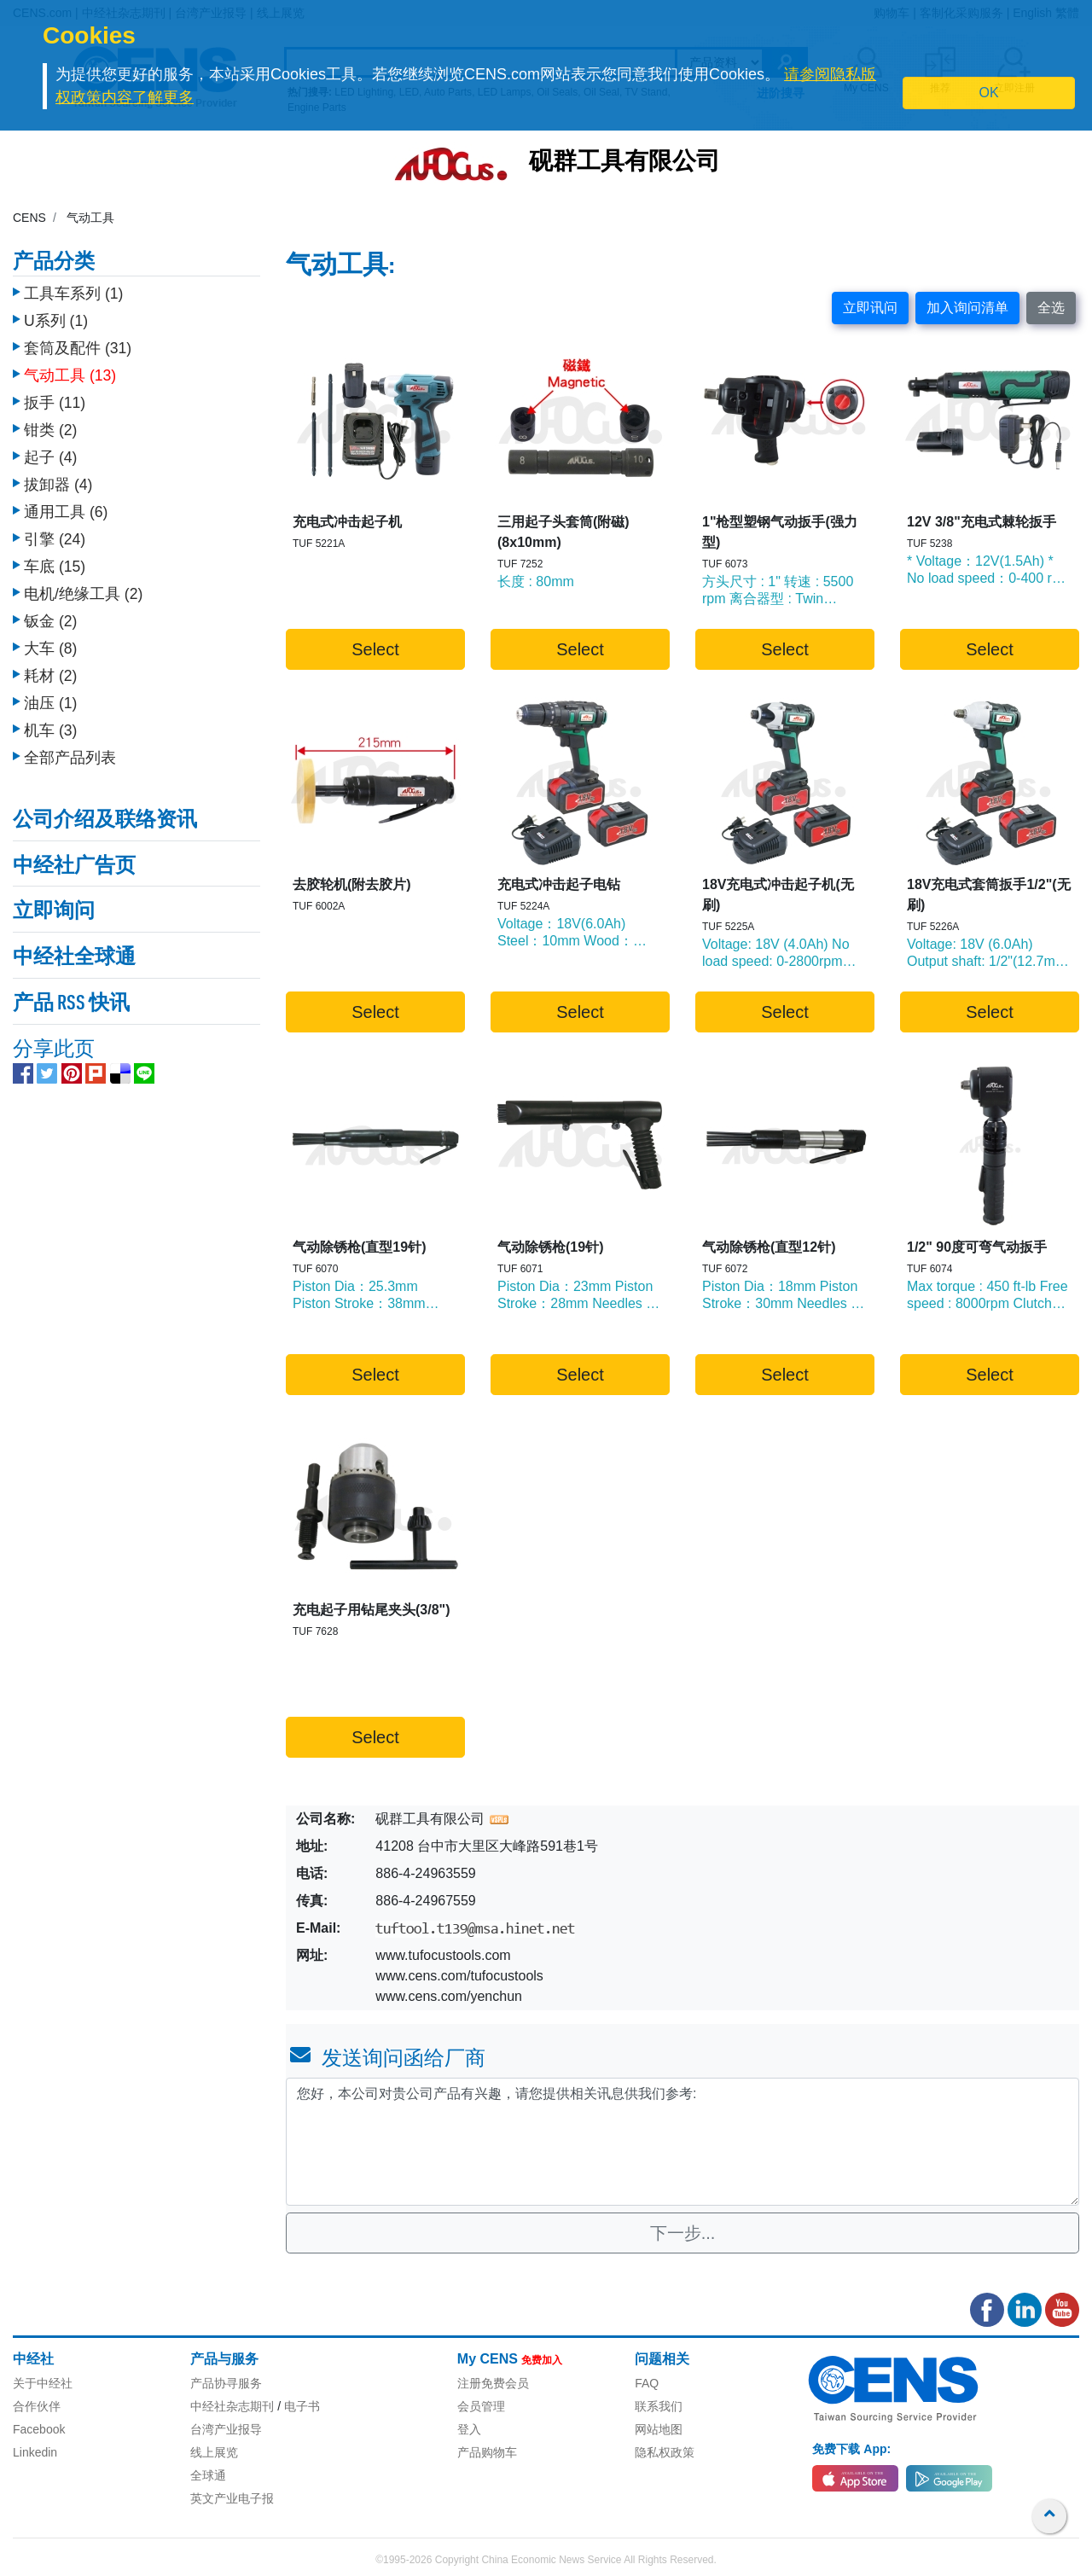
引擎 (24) (54, 539)
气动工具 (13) (70, 375)
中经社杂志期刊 (232, 2406)
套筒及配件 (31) (77, 348)
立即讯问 (870, 307)
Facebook (39, 2429)
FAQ (647, 2383)
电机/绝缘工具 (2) (83, 593)
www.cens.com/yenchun (448, 1996)
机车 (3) (50, 730)
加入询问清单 (967, 307)
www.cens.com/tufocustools (459, 1975)
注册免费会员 (493, 2383)
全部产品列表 (70, 757)
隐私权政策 (664, 2452)
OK (989, 92)
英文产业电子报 (232, 2498)
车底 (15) (54, 566)
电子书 (302, 2406)
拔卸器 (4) (58, 484)
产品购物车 (487, 2452)
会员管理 (481, 2406)
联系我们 (658, 2406)
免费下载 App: (851, 2449)
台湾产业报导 (226, 2429)
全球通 (208, 2475)
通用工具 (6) (65, 511)
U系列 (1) (56, 320)
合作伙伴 (37, 2406)
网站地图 (658, 2429)
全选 (1051, 307)
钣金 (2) (50, 621)
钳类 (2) (50, 430)
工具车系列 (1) (73, 293)
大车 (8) (50, 648)
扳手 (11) (54, 402)
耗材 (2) (50, 675)
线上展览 (214, 2452)
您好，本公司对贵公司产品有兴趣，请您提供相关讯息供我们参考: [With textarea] (682, 2142)
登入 (469, 2429)
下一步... (683, 2233)
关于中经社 (43, 2383)
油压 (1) (50, 703)
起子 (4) (50, 457)
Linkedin (35, 2452)
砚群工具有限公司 (624, 163)
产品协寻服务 (226, 2383)
